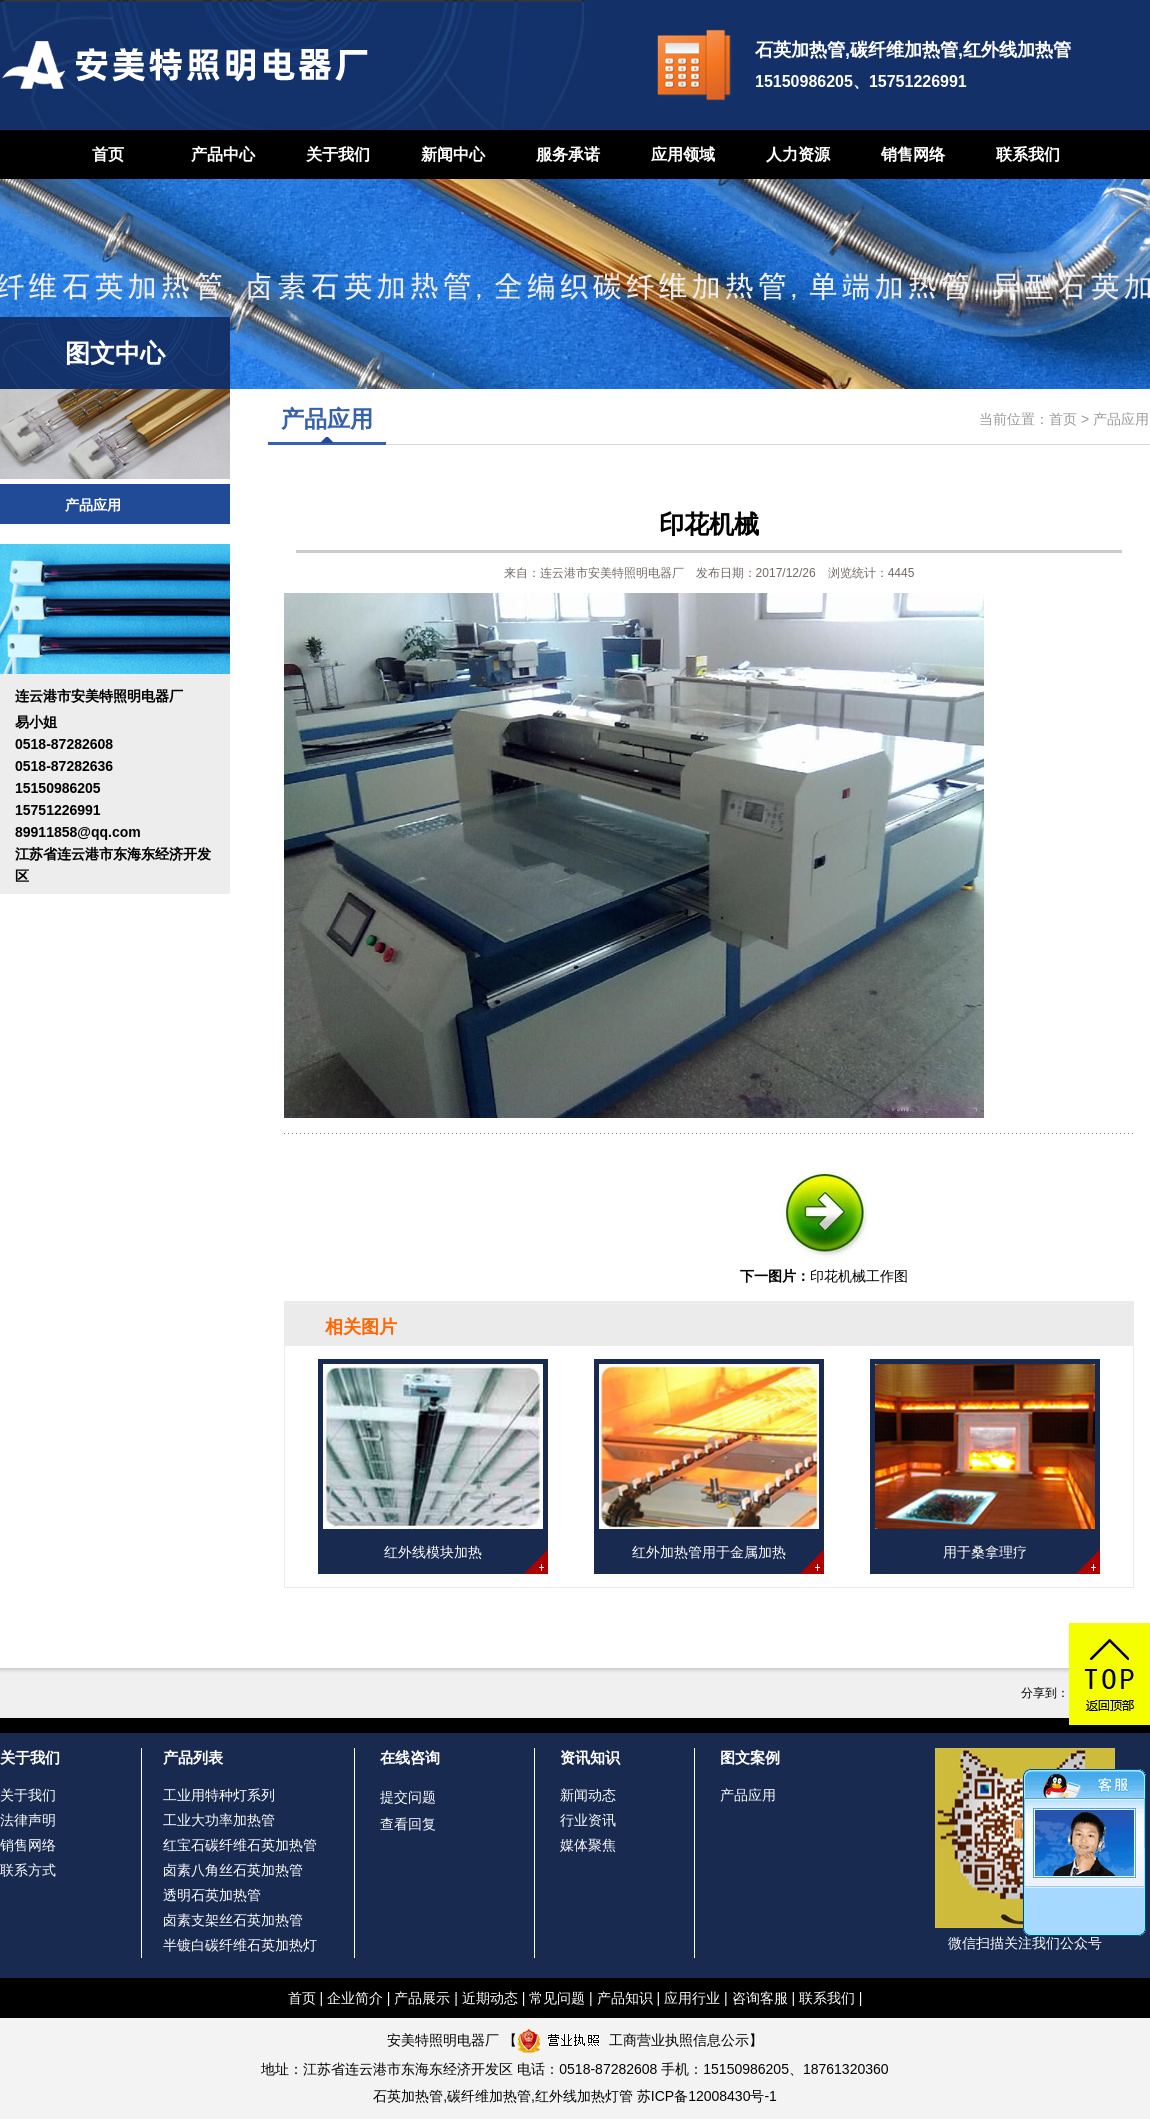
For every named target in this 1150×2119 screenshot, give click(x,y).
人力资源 (798, 154)
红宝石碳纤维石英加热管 (240, 1845)
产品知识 (625, 1998)
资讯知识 (590, 1757)
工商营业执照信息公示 (633, 2040)
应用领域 (683, 154)
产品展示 (422, 1998)
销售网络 (913, 154)
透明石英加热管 (212, 1895)
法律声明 (28, 1820)
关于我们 (338, 154)
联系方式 (28, 1870)
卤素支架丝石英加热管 (233, 1920)
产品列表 (193, 1757)
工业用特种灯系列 (219, 1795)
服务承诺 (568, 154)
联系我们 (1028, 154)
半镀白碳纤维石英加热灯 (240, 1945)
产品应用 (93, 505)
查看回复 (408, 1824)
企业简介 (355, 1998)
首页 (108, 154)
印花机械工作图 (859, 1276)
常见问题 (557, 1998)
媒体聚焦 (588, 1845)
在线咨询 (410, 1757)
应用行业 (692, 1998)
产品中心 (223, 154)
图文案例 (750, 1757)
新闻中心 (453, 154)
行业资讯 (588, 1820)
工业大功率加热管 (219, 1820)
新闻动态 (588, 1795)
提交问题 (408, 1797)
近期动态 (490, 1998)
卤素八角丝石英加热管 (233, 1870)
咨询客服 (760, 1998)
